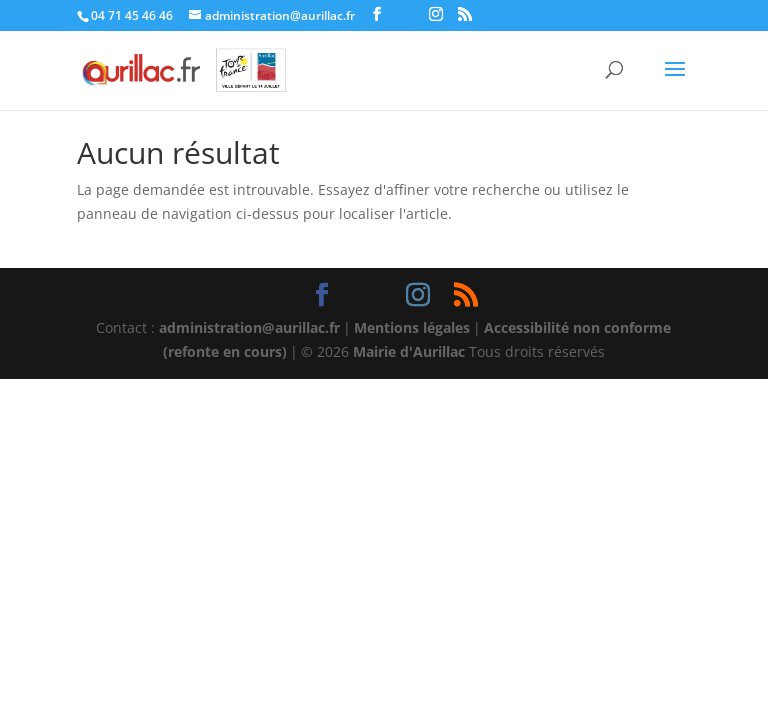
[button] (675, 82)
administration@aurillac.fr (249, 327)
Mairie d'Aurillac (409, 351)
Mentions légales (412, 327)
